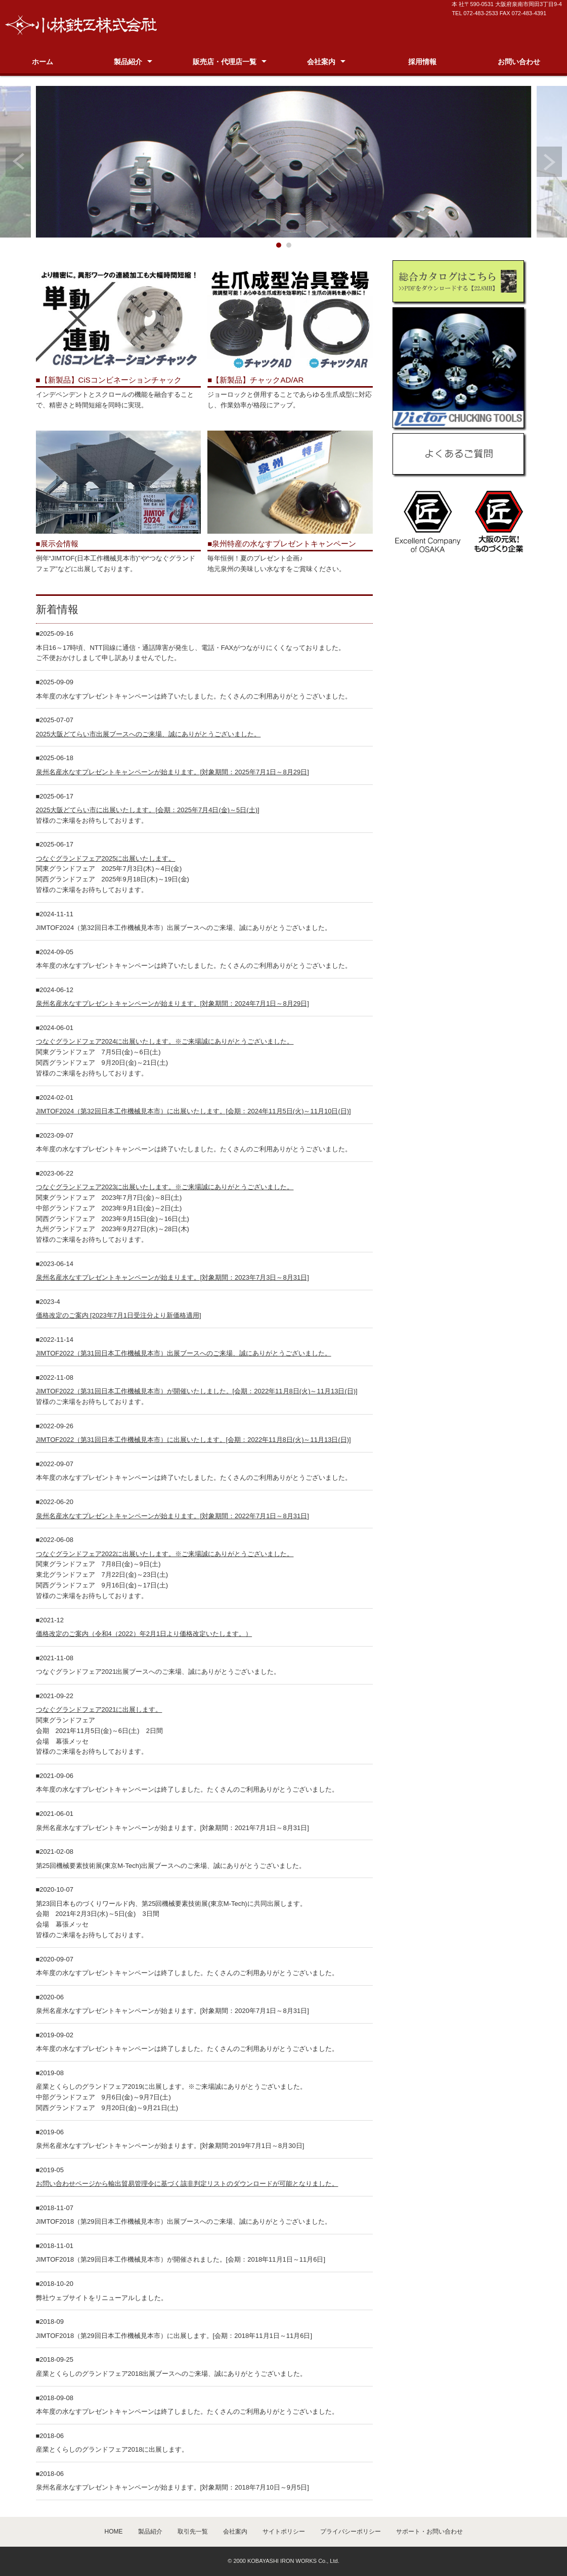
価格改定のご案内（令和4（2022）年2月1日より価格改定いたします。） (144, 1633)
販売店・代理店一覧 (224, 62)
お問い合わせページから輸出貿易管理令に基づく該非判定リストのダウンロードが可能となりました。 (187, 2183)
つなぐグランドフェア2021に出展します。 (99, 1709)
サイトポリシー (284, 2531)
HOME (114, 2531)
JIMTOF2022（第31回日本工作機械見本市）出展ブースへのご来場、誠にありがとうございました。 (183, 1353)
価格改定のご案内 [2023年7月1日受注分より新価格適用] (118, 1315)
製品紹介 (128, 62)
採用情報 (422, 62)
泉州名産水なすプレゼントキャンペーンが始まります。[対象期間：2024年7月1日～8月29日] (172, 1003)
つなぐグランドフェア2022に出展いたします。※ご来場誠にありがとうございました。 (165, 1554)
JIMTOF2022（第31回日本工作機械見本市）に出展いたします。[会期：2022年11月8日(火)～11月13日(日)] (193, 1439)
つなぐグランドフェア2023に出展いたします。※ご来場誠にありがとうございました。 (165, 1187)
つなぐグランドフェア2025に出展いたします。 (106, 858)
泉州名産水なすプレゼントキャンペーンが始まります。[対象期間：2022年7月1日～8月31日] (172, 1516)
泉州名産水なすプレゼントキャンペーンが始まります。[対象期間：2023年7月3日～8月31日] (172, 1277)
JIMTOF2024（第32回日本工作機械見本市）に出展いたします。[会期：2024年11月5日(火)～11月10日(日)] (193, 1111)
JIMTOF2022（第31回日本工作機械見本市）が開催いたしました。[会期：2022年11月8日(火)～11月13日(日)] (197, 1391)
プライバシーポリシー (350, 2531)
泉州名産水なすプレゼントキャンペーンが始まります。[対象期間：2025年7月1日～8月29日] (172, 772)
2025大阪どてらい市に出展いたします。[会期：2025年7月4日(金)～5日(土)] (147, 810)
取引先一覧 (193, 2531)
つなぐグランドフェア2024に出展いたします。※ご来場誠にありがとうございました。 (165, 1041)
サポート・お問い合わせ (429, 2531)
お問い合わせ (519, 62)
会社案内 (321, 62)
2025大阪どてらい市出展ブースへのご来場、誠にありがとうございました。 (148, 734)
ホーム (42, 62)
